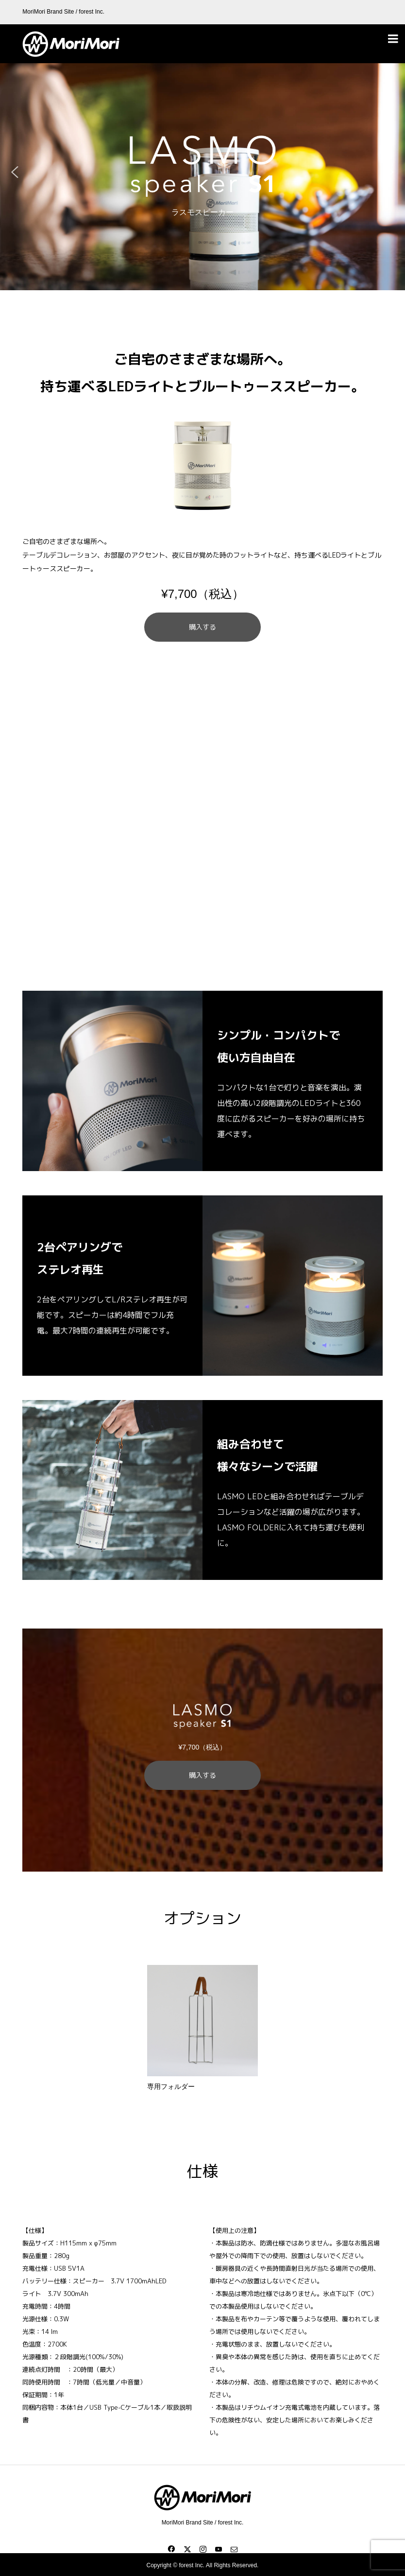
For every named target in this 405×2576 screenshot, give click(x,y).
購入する (202, 626)
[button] (15, 172)
